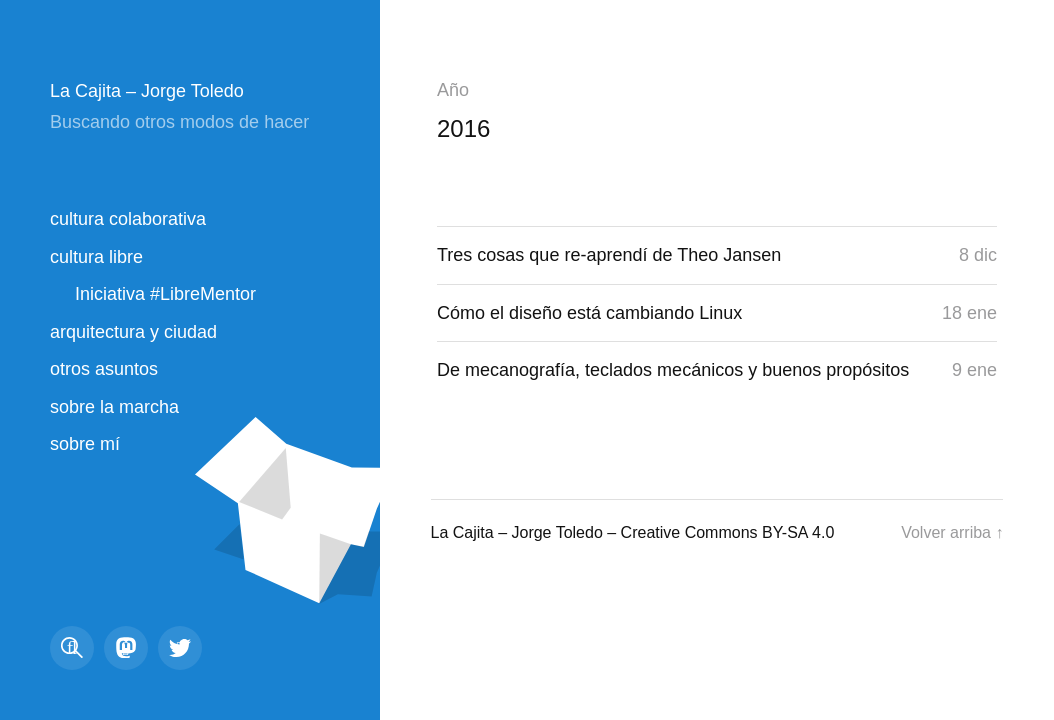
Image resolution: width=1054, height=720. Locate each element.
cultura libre (96, 257)
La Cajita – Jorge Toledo (147, 91)
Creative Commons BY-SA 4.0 (728, 532)
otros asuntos (104, 369)
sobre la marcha (114, 407)
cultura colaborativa (128, 219)
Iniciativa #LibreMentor (165, 294)
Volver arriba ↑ (952, 532)
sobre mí (85, 444)
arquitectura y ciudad (133, 332)
